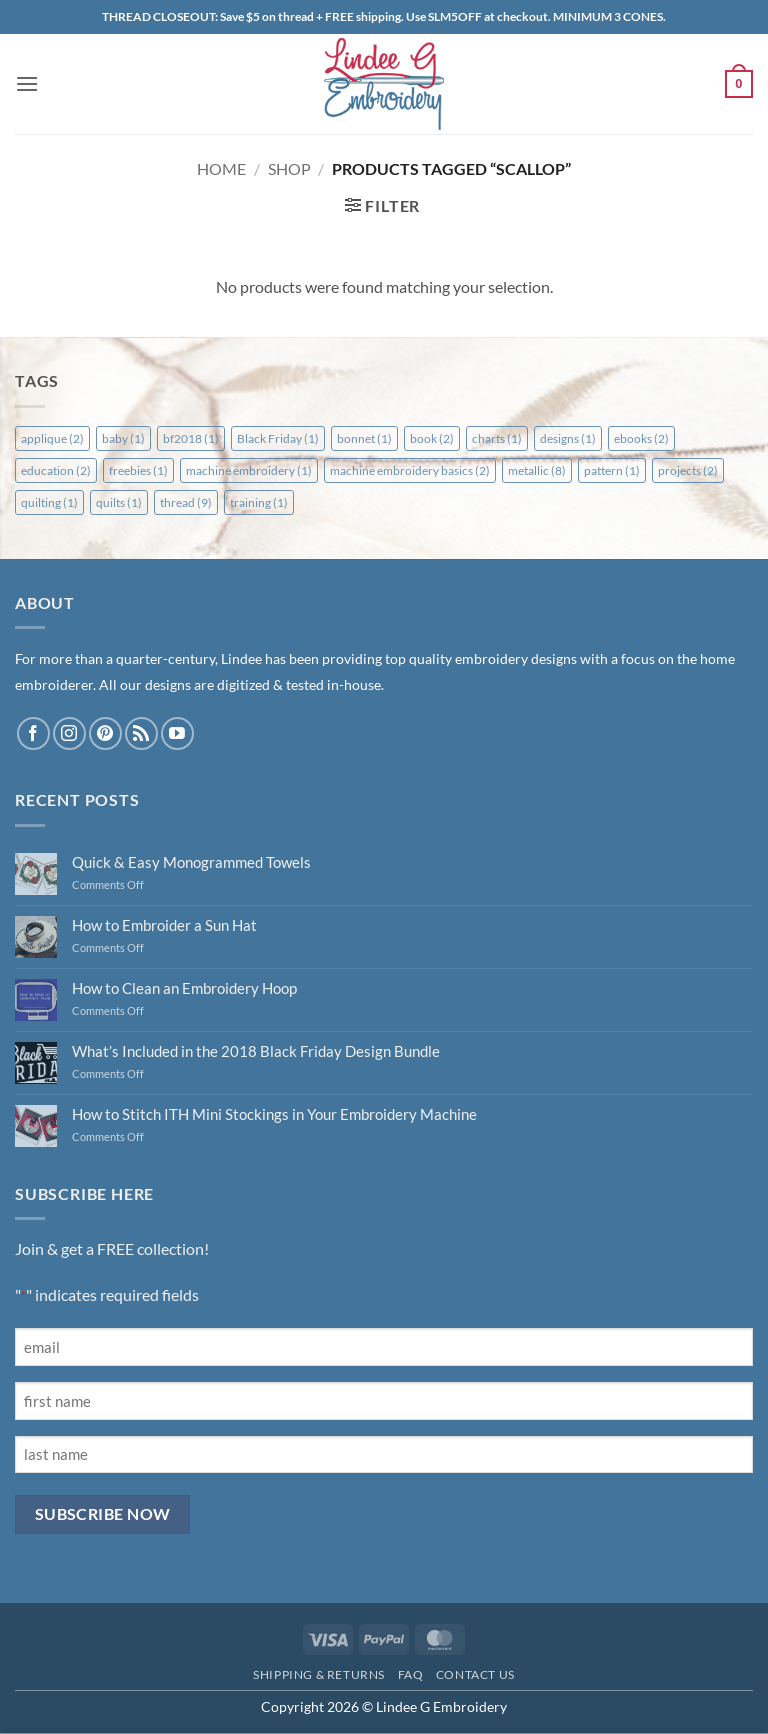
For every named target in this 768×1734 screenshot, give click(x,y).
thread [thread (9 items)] (186, 502)
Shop (289, 168)
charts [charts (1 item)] (497, 438)
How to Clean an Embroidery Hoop (184, 988)
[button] (27, 83)
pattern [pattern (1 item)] (612, 470)
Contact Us (475, 1674)
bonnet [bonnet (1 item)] (364, 438)
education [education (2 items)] (56, 470)
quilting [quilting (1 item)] (49, 502)
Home (221, 168)
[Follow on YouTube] (177, 733)
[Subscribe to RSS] (141, 733)
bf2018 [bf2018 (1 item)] (191, 438)
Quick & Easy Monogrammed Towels (191, 862)
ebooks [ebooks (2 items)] (641, 438)
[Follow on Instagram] (69, 733)
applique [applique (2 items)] (52, 438)
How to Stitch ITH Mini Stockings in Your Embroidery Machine (274, 1114)
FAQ (411, 1674)
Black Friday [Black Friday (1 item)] (278, 438)
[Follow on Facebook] (33, 733)
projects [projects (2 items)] (688, 470)
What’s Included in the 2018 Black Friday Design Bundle (256, 1051)
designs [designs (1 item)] (568, 438)
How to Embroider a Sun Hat (164, 925)
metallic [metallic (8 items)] (537, 470)
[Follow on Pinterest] (105, 733)
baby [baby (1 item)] (123, 438)
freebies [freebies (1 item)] (138, 470)
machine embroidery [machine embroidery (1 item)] (249, 470)
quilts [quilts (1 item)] (119, 502)
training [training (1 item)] (259, 502)
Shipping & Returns (319, 1674)
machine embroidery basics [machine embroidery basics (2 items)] (410, 470)
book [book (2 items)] (432, 438)
